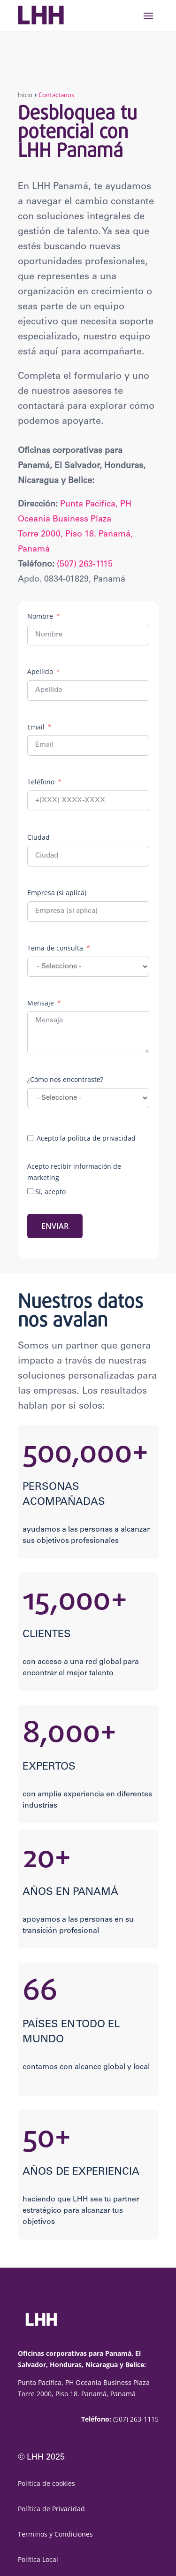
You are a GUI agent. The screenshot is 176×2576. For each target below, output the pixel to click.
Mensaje (40, 1002)
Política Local (38, 2559)
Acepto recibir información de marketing (74, 1172)
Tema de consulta (55, 947)
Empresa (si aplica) (56, 892)
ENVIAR (55, 1226)
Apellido (40, 671)
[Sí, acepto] (30, 1191)
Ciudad (38, 837)
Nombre (40, 616)
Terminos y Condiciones (55, 2534)
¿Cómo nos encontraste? (65, 1079)
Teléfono (40, 781)
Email (36, 726)
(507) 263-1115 (85, 564)
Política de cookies (46, 2483)
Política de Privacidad (51, 2508)
